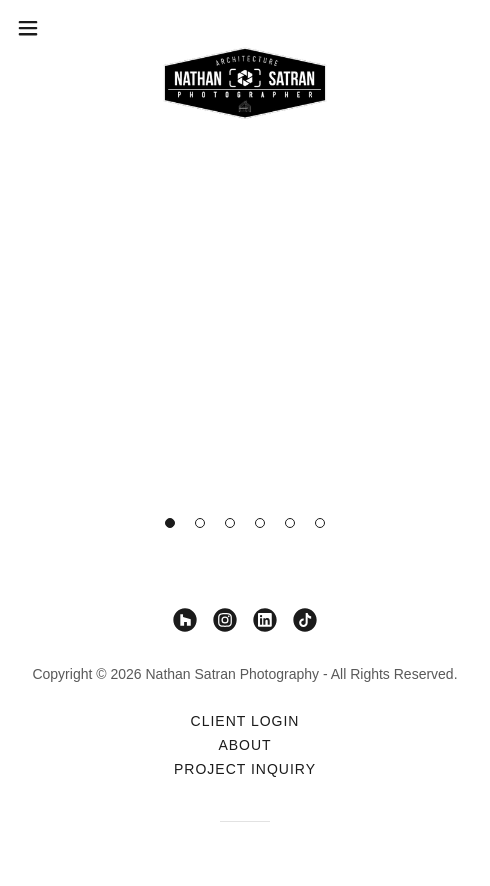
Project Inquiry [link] (245, 769)
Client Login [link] (245, 721)
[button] (170, 523)
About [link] (244, 745)
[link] (245, 28)
